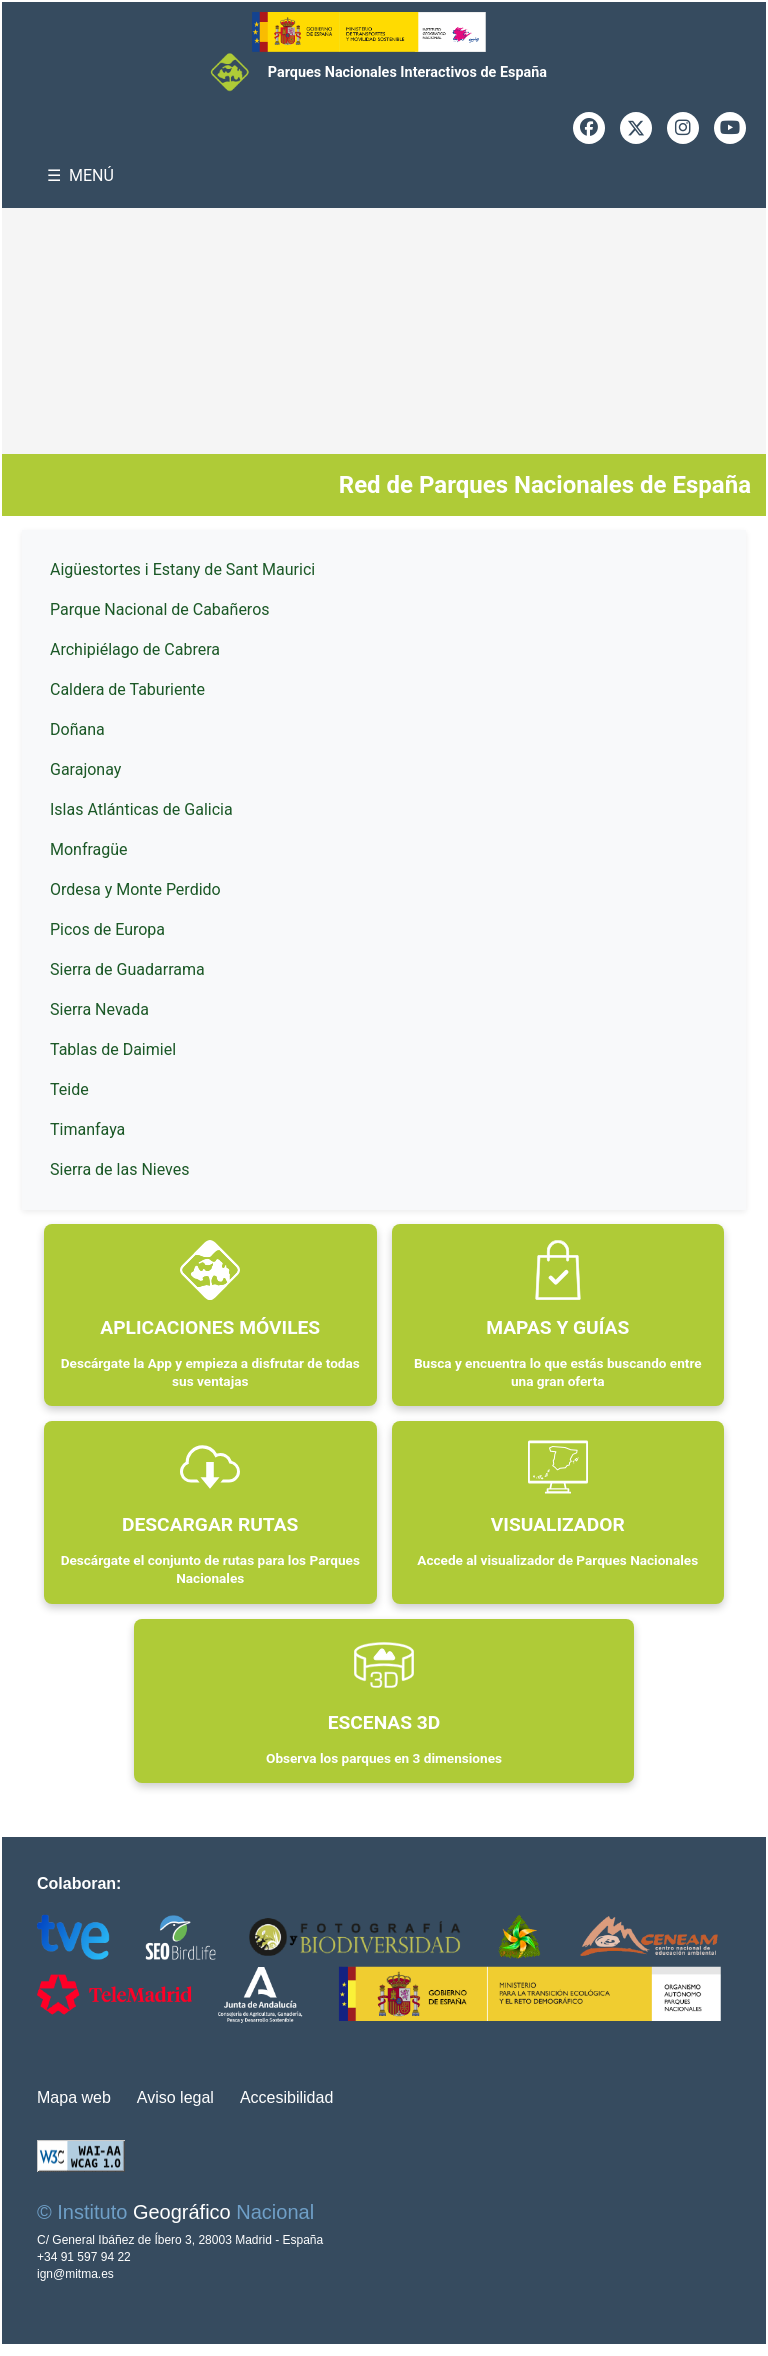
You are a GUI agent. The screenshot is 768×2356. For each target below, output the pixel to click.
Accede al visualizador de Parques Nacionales (557, 1560)
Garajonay (85, 769)
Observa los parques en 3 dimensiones (384, 1758)
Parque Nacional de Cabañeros (160, 609)
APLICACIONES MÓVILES (210, 1327)
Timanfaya (87, 1129)
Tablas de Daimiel (113, 1049)
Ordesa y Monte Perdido (135, 889)
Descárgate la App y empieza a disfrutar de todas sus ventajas (210, 1372)
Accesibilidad (286, 2097)
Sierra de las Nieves (119, 1169)
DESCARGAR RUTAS (210, 1524)
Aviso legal (175, 2097)
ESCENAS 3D (384, 1722)
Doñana (77, 729)
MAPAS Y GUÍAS (557, 1327)
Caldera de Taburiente (127, 689)
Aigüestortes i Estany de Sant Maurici (182, 569)
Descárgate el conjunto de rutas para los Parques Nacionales (210, 1569)
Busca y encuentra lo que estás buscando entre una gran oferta (558, 1372)
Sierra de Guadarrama (127, 969)
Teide (69, 1089)
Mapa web (74, 2097)
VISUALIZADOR (558, 1524)
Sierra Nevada (99, 1009)
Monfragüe (89, 849)
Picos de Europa (107, 929)
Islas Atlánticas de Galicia (141, 809)
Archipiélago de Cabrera (135, 649)
